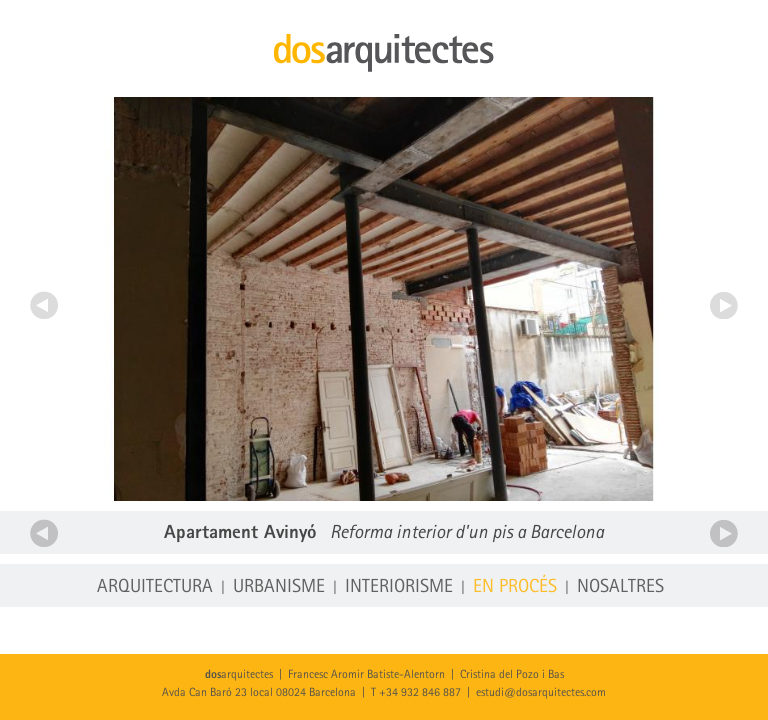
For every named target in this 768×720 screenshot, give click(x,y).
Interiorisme (399, 587)
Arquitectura (155, 587)
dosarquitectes (384, 53)
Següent (724, 305)
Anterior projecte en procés (44, 533)
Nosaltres (620, 587)
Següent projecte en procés (724, 533)
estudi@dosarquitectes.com (541, 693)
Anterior (44, 305)
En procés (515, 587)
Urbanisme (279, 587)
